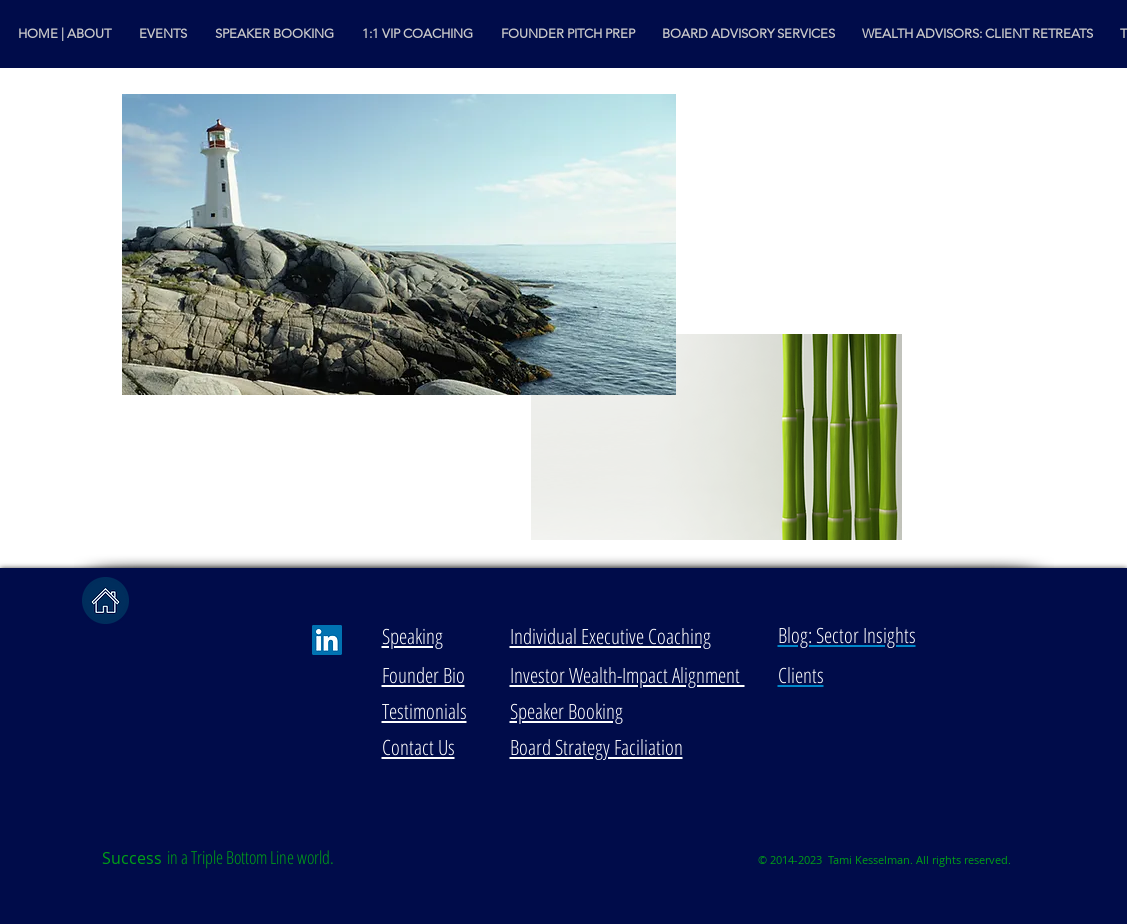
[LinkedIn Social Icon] (327, 640)
